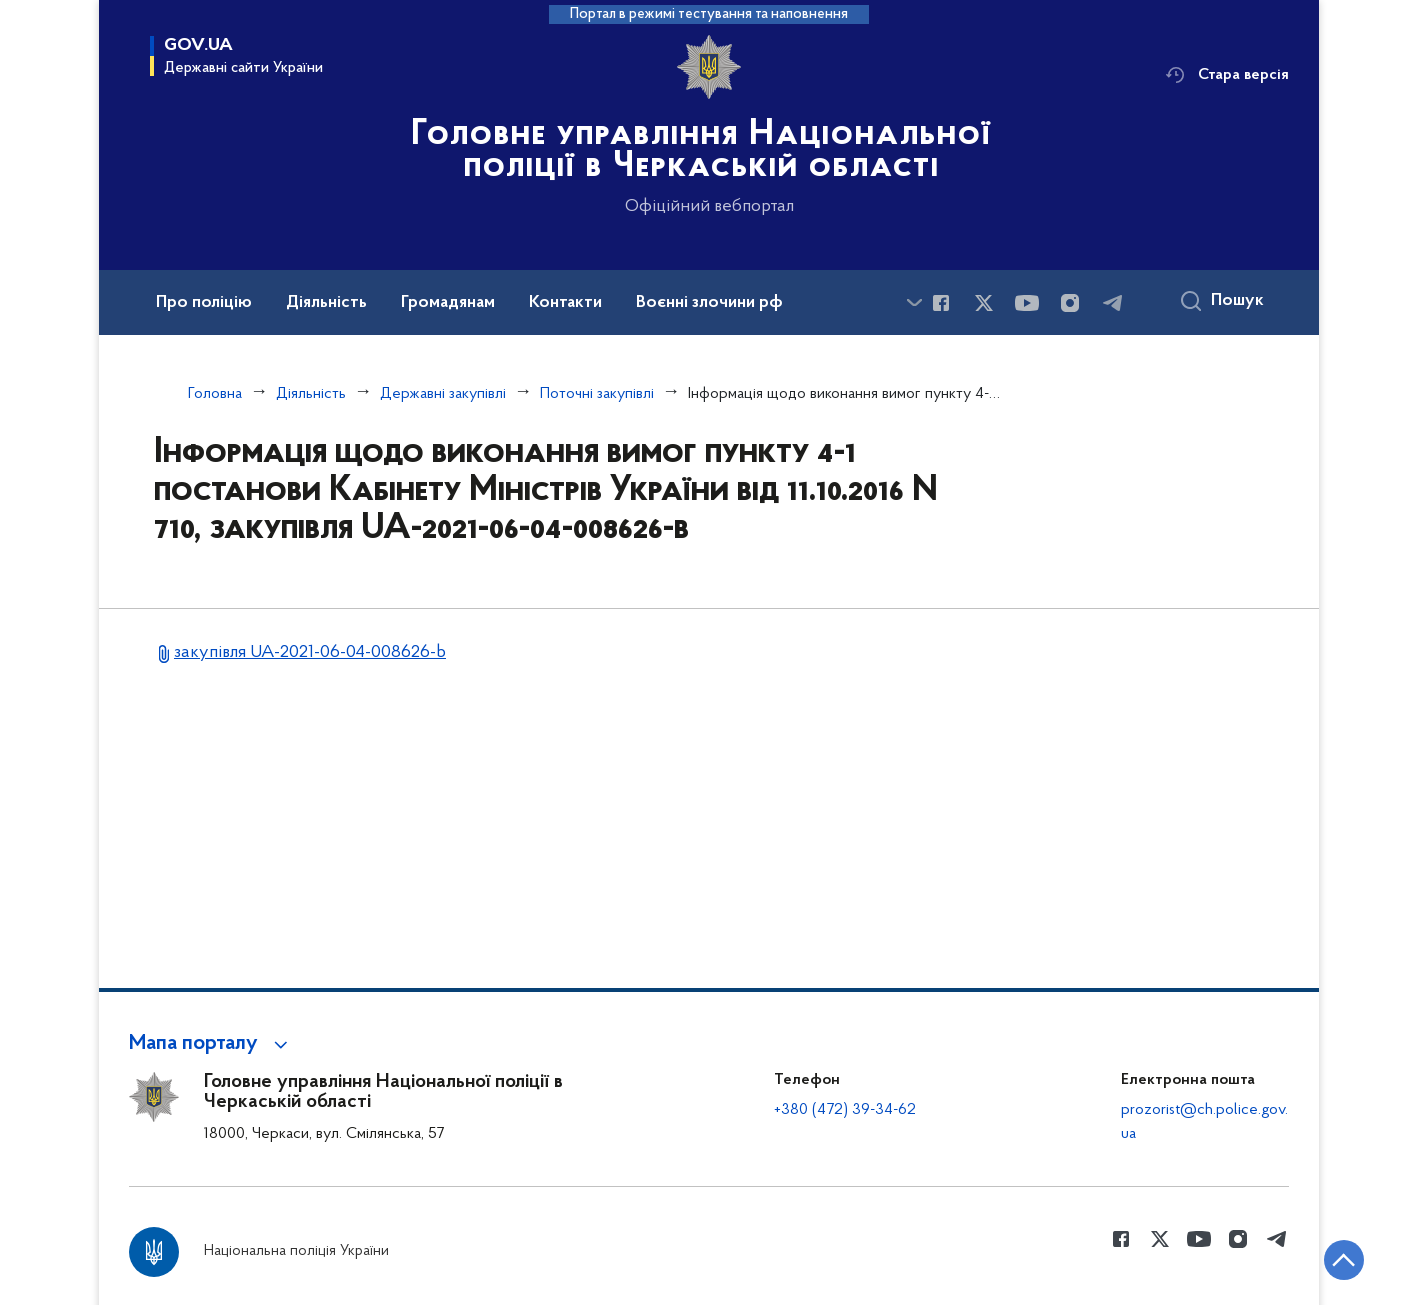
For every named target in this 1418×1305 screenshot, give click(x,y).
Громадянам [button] (448, 303)
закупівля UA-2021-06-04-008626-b (310, 652)
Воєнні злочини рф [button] (709, 303)
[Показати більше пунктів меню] (914, 302)
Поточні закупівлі (597, 394)
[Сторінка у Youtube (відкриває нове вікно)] (1027, 303)
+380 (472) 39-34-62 (845, 1110)
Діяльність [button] (326, 303)
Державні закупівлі (443, 394)
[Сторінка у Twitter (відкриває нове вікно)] (984, 303)
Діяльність (311, 394)
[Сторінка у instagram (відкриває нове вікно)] (1070, 303)
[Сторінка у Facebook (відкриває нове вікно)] (941, 303)
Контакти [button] (565, 303)
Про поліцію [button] (204, 303)
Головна (215, 394)
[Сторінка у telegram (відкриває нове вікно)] (1113, 303)
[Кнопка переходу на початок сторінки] (1343, 1260)
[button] (211, 1044)
